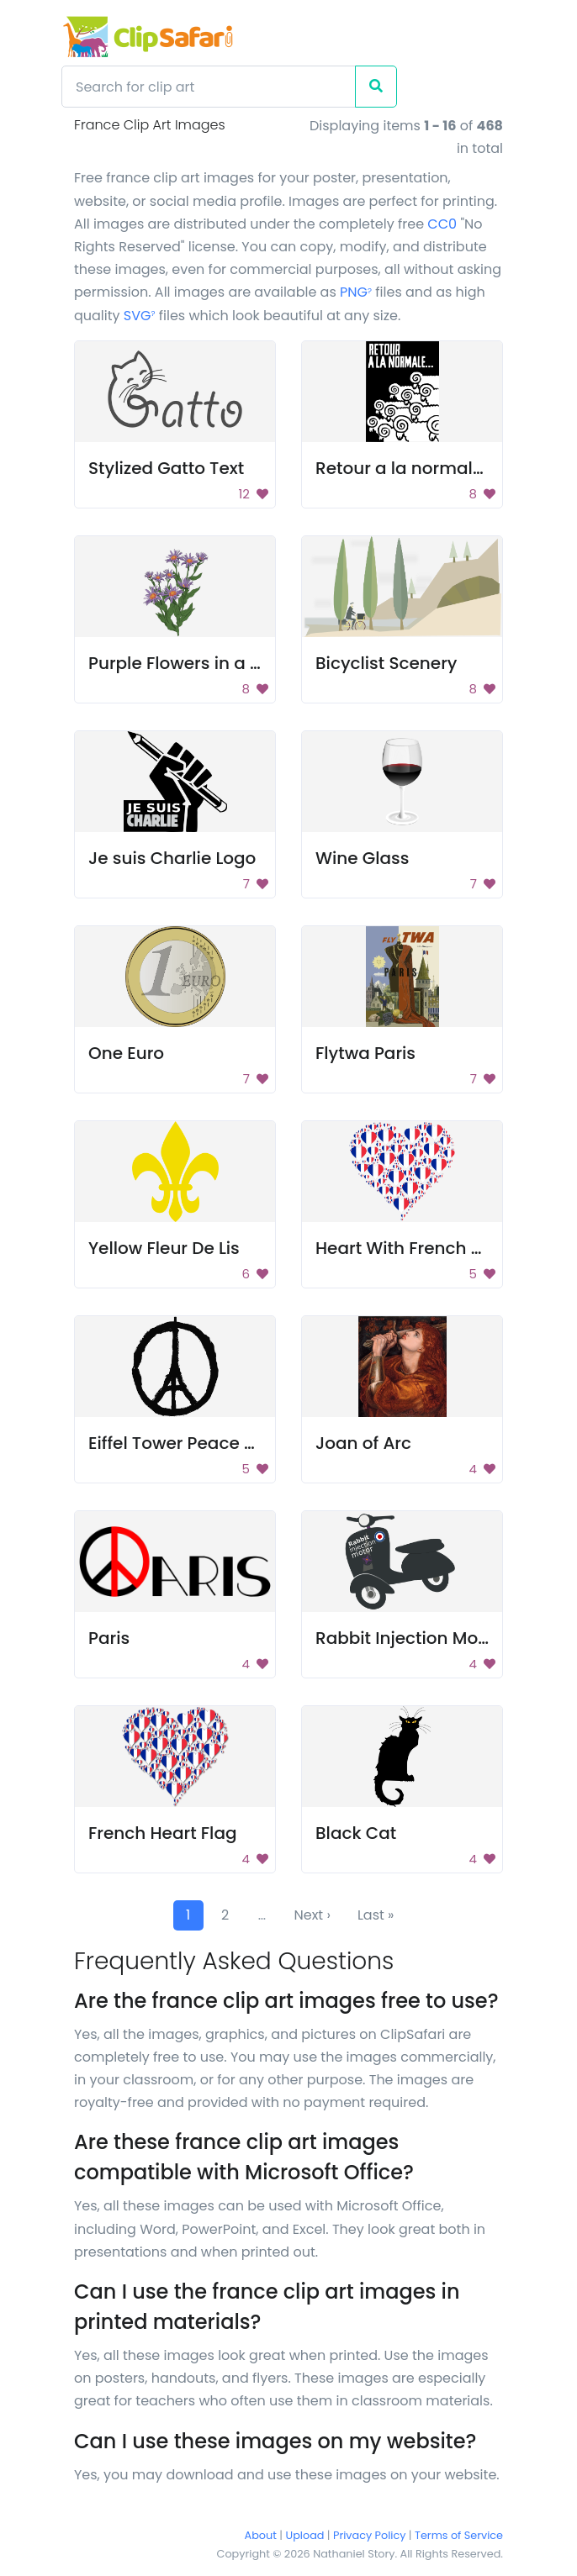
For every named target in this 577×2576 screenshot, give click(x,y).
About (261, 2535)
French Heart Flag (162, 1833)
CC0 (442, 224)
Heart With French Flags (415, 1248)
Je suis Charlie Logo (172, 858)
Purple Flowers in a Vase (190, 663)
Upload (305, 2535)
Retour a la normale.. (403, 468)
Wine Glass (362, 858)
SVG (140, 315)
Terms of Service (459, 2535)
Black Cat (355, 1833)
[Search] (208, 87)
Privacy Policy (369, 2535)
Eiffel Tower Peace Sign (184, 1443)
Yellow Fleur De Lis (164, 1248)
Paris (109, 1638)
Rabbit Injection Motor (408, 1638)
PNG (356, 292)
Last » (375, 1915)
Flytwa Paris (365, 1053)
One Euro (126, 1053)
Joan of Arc (363, 1443)
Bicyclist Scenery (386, 663)
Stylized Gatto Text (166, 468)
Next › (312, 1915)
